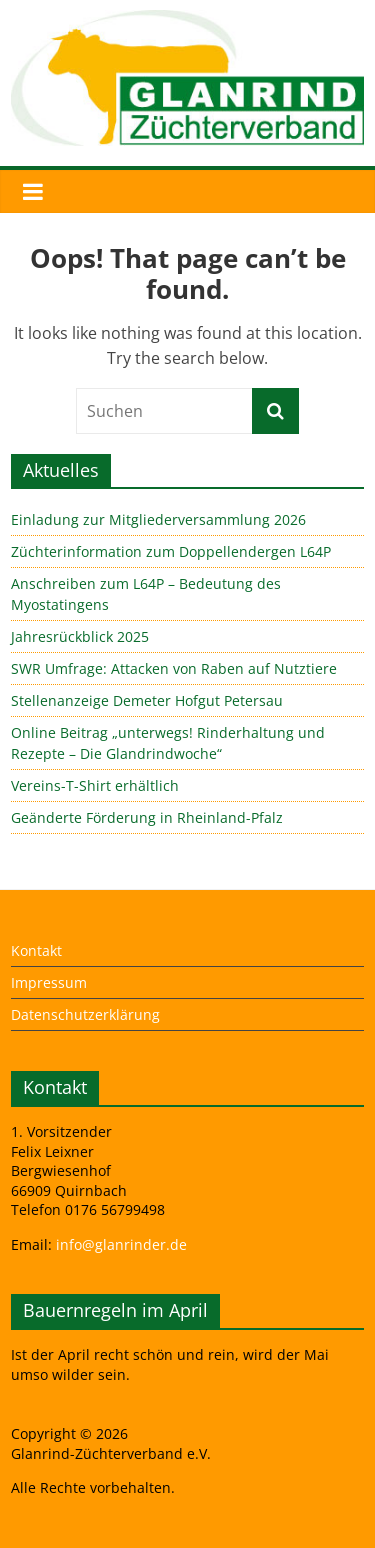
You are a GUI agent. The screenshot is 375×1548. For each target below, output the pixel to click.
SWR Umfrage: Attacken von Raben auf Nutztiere (174, 668)
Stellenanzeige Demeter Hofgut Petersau (147, 700)
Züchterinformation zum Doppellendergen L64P (171, 551)
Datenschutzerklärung (85, 1014)
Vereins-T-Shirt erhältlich (95, 785)
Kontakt (36, 950)
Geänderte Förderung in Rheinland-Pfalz (147, 817)
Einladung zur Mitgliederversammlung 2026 (158, 519)
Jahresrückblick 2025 (80, 636)
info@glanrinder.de (121, 1244)
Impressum (49, 982)
